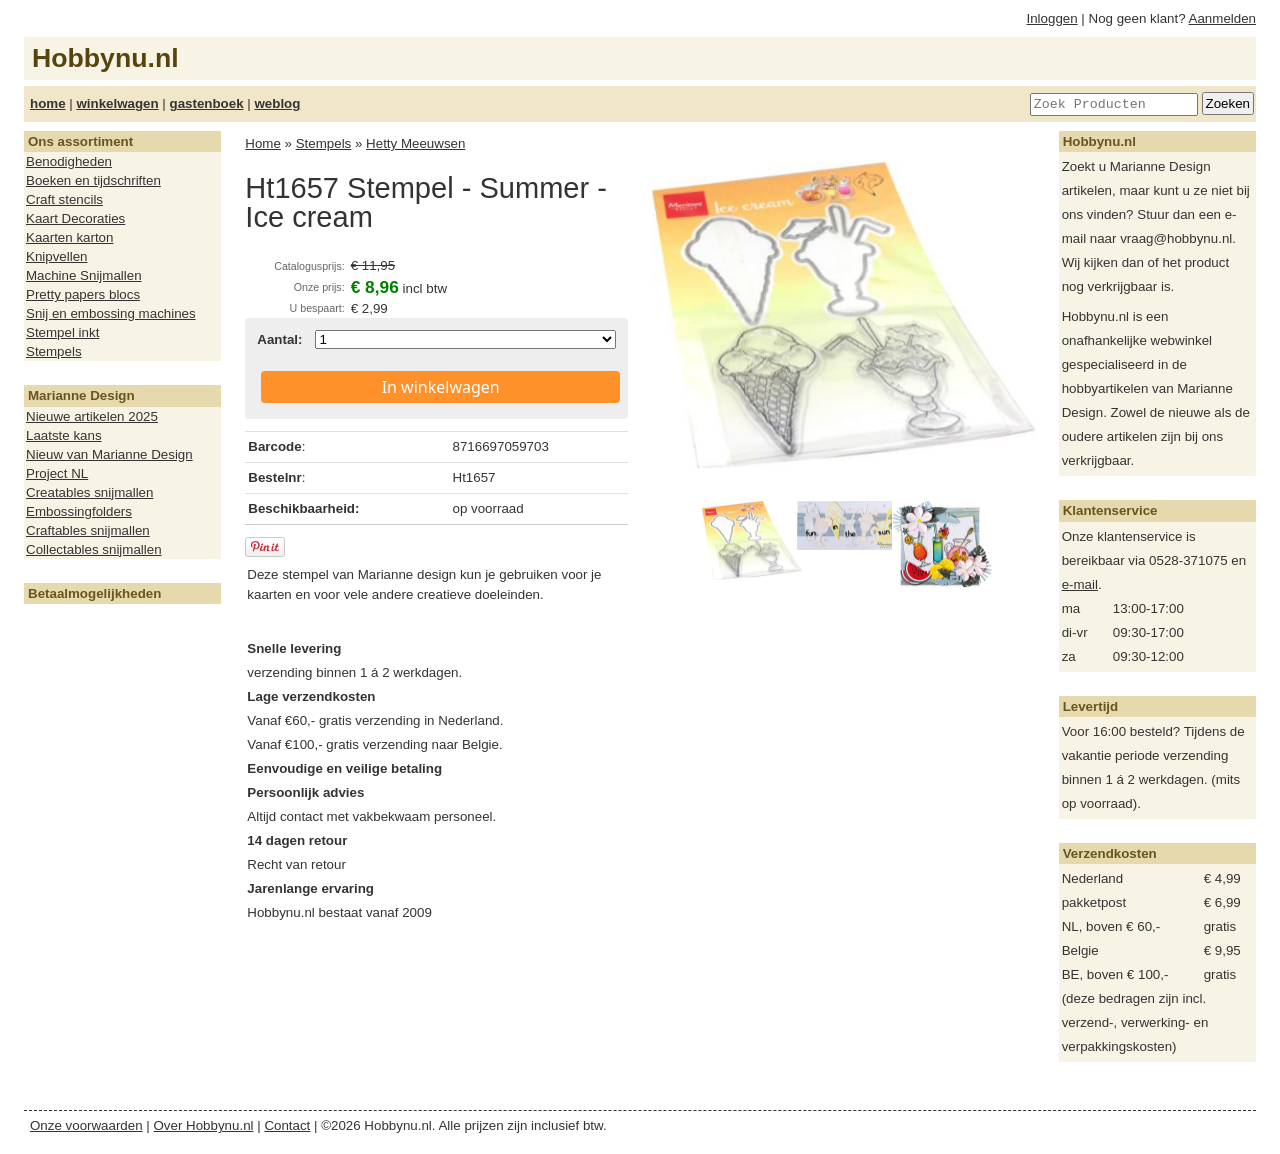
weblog (277, 103)
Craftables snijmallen (88, 530)
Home (263, 143)
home (48, 103)
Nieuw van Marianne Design (109, 454)
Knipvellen (57, 256)
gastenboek (207, 103)
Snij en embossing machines (111, 313)
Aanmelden (1222, 18)
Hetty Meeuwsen (415, 143)
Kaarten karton (69, 237)
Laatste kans (64, 435)
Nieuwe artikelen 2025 (92, 416)
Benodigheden (69, 161)
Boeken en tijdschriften (93, 180)
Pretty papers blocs (83, 294)
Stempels (54, 351)
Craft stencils (64, 199)
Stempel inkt (62, 332)
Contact (287, 1125)
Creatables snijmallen (89, 492)
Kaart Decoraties (75, 218)
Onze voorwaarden (86, 1125)
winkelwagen (117, 103)
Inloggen (1052, 18)
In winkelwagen (441, 387)
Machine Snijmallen (84, 275)
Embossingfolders (79, 511)
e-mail (1080, 584)
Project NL (57, 473)
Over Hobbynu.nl (204, 1125)
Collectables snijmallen (94, 549)
